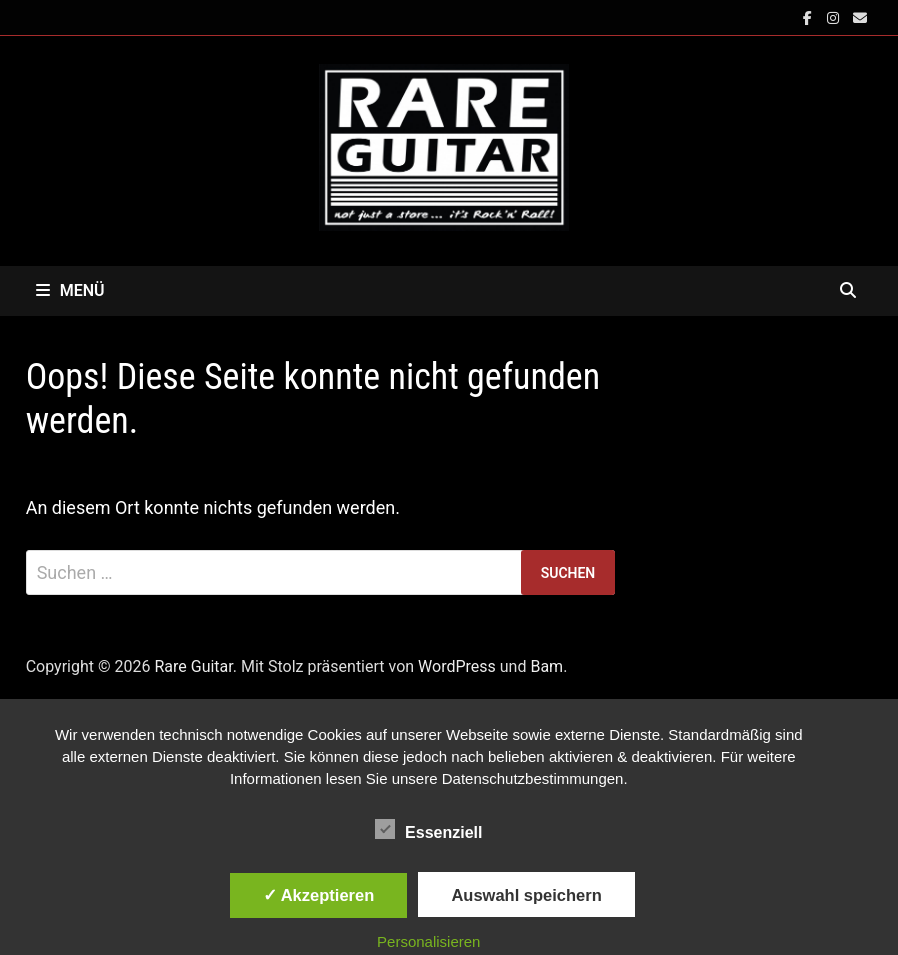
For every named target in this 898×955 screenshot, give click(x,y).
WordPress (457, 666)
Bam (546, 666)
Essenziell (428, 829)
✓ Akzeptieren (319, 895)
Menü (70, 290)
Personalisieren (428, 941)
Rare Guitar (193, 666)
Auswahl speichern (526, 895)
